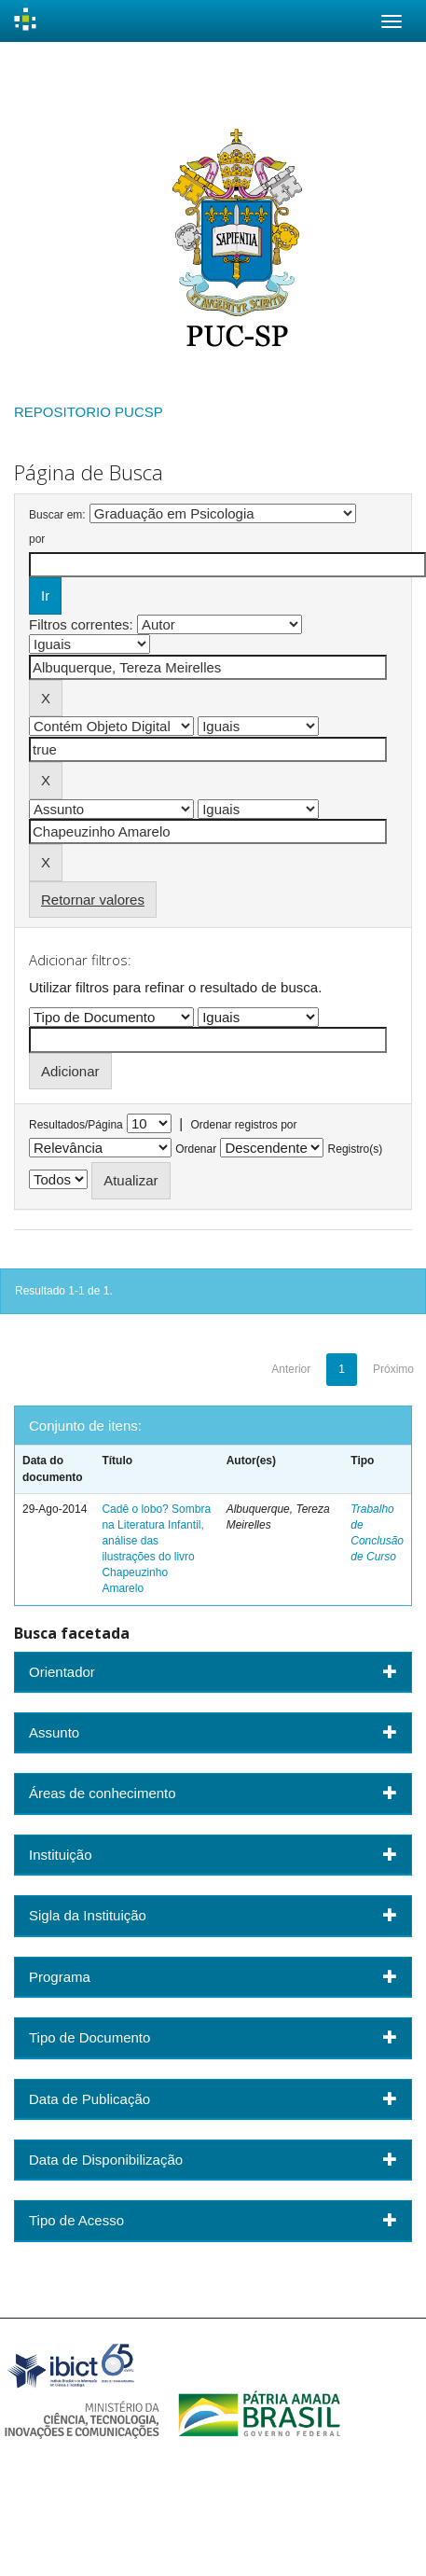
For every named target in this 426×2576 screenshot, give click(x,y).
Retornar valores (92, 899)
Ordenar (195, 1149)
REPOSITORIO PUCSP (88, 412)
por (37, 539)
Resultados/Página (76, 1124)
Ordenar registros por (243, 1124)
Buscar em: (57, 514)
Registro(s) (355, 1149)
